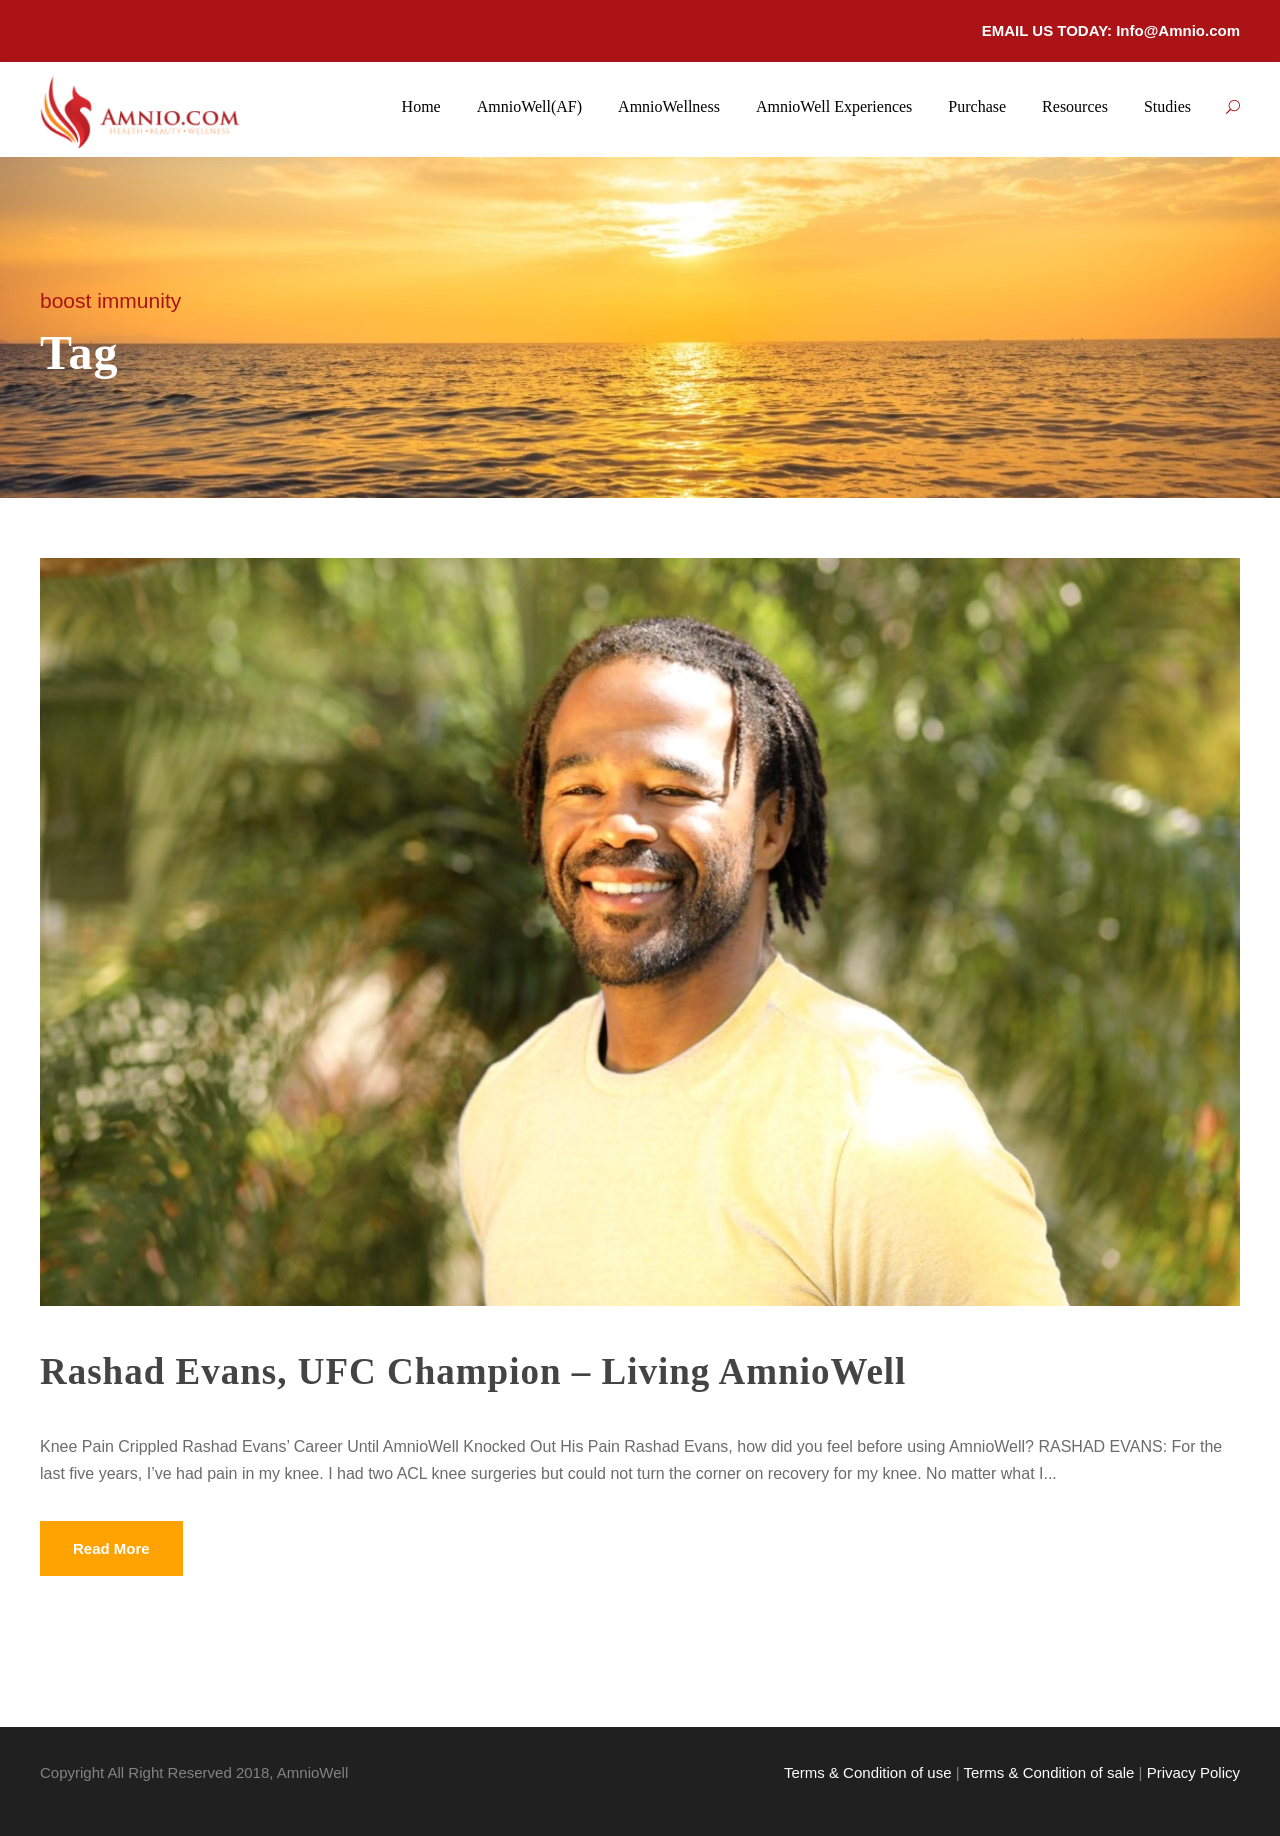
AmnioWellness (669, 106)
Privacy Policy (1193, 1772)
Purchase (977, 106)
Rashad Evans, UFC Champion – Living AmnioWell (473, 1371)
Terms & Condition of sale (1048, 1772)
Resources (1075, 106)
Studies (1167, 106)
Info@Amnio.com (1178, 30)
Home (421, 106)
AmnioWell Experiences (834, 106)
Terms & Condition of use (868, 1772)
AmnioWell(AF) (529, 106)
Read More (111, 1548)
